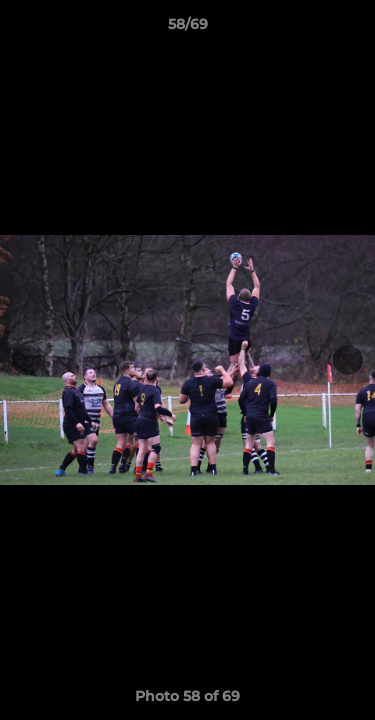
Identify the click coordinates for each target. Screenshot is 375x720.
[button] (351, 29)
